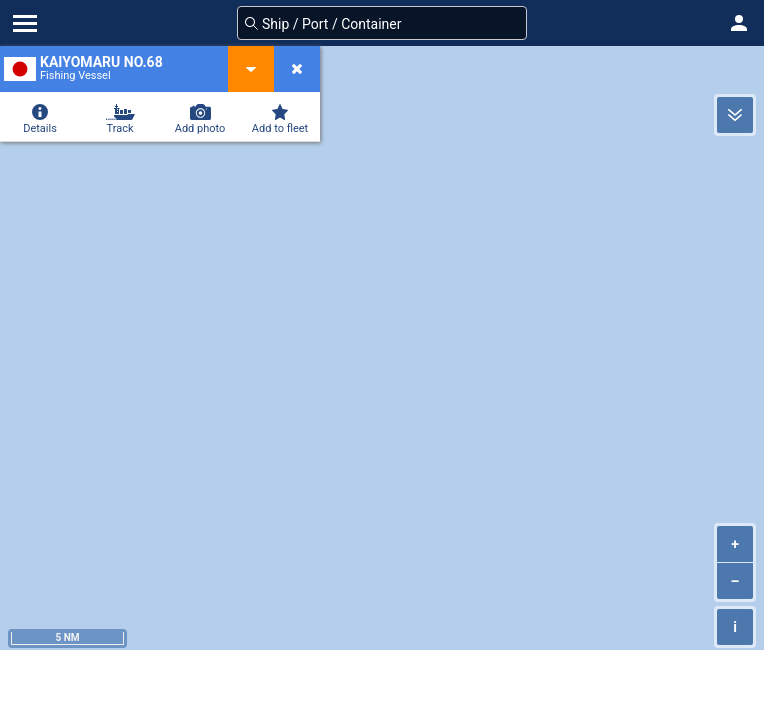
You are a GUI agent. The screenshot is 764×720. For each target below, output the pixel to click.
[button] (739, 23)
